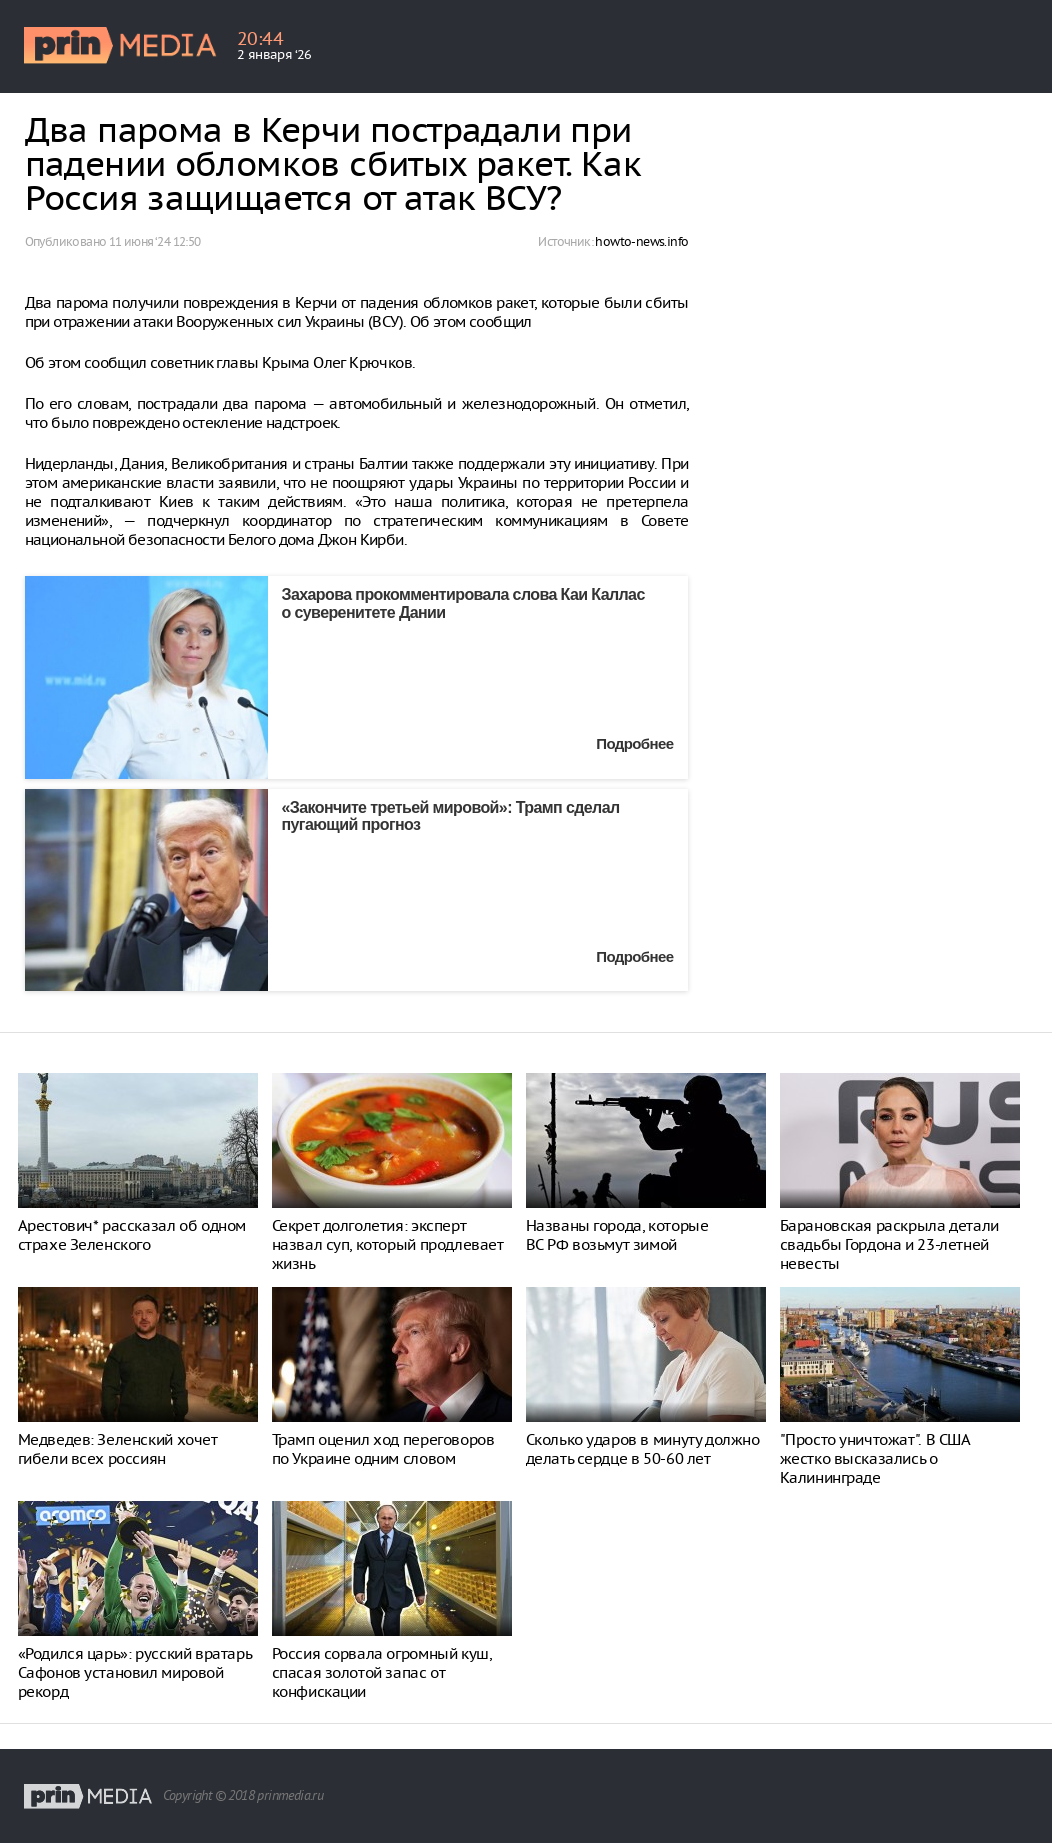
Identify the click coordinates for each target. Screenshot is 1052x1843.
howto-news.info (641, 241)
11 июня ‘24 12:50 (155, 241)
